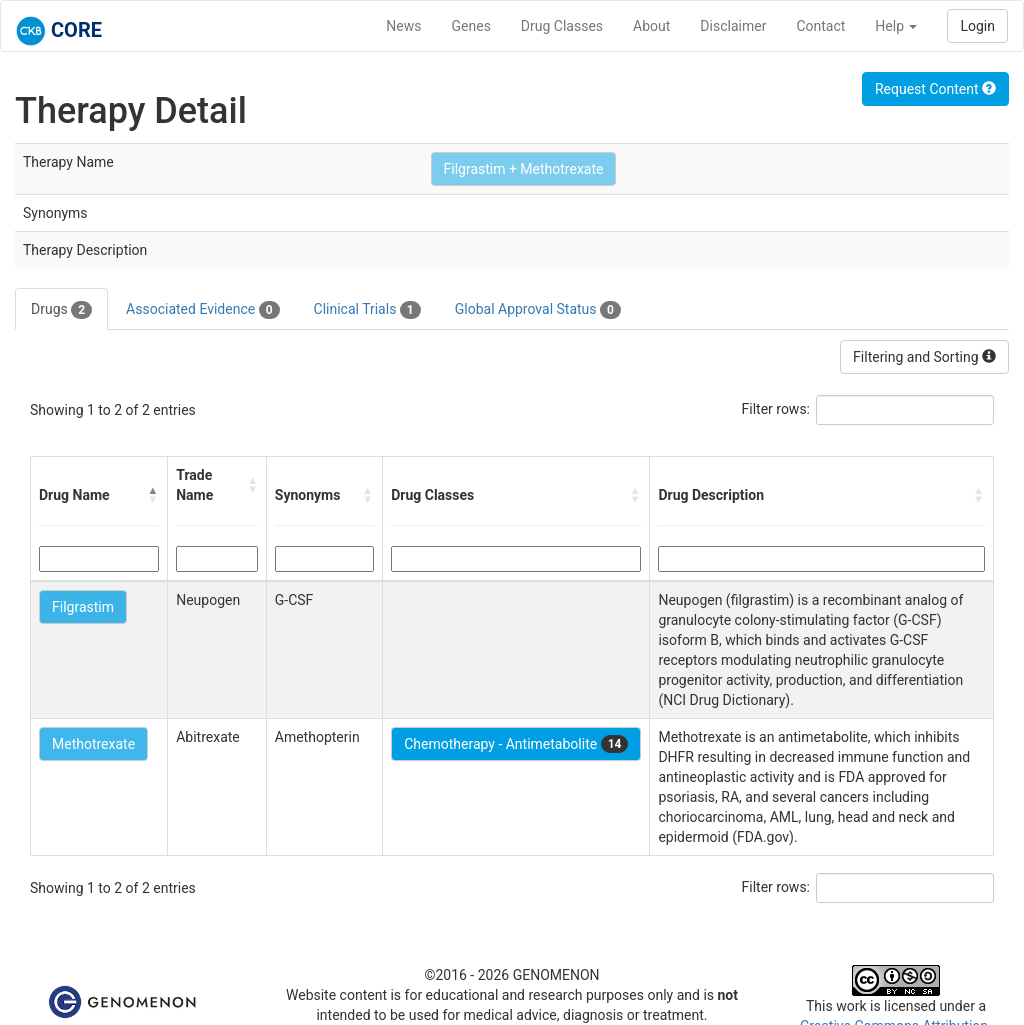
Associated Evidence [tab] (202, 310)
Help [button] (896, 26)
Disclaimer (733, 26)
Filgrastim (83, 607)
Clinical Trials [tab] (367, 310)
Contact (820, 26)
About (651, 26)
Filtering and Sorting (924, 357)
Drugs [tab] (61, 310)
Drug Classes (562, 26)
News (403, 26)
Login (977, 26)
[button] (153, 495)
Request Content (935, 89)
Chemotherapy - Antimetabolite (516, 744)
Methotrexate (93, 744)
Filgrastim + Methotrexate (524, 169)
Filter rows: (776, 409)
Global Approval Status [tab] (538, 310)
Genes (471, 26)
